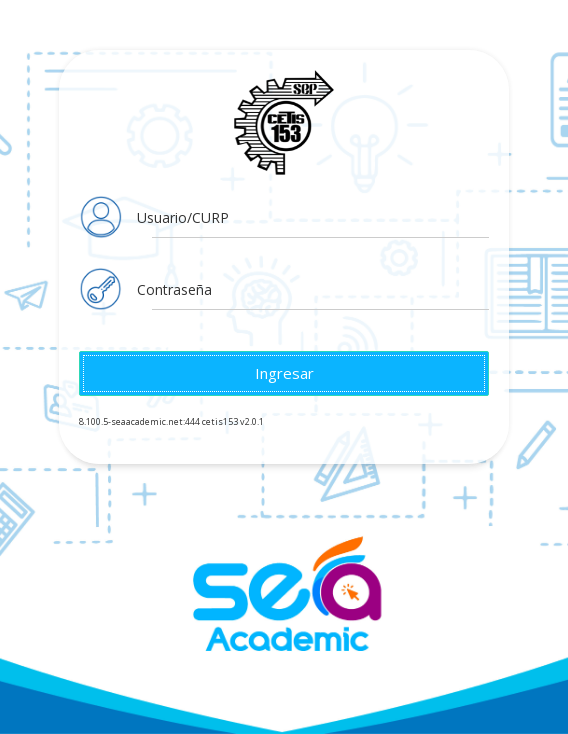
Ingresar (284, 373)
